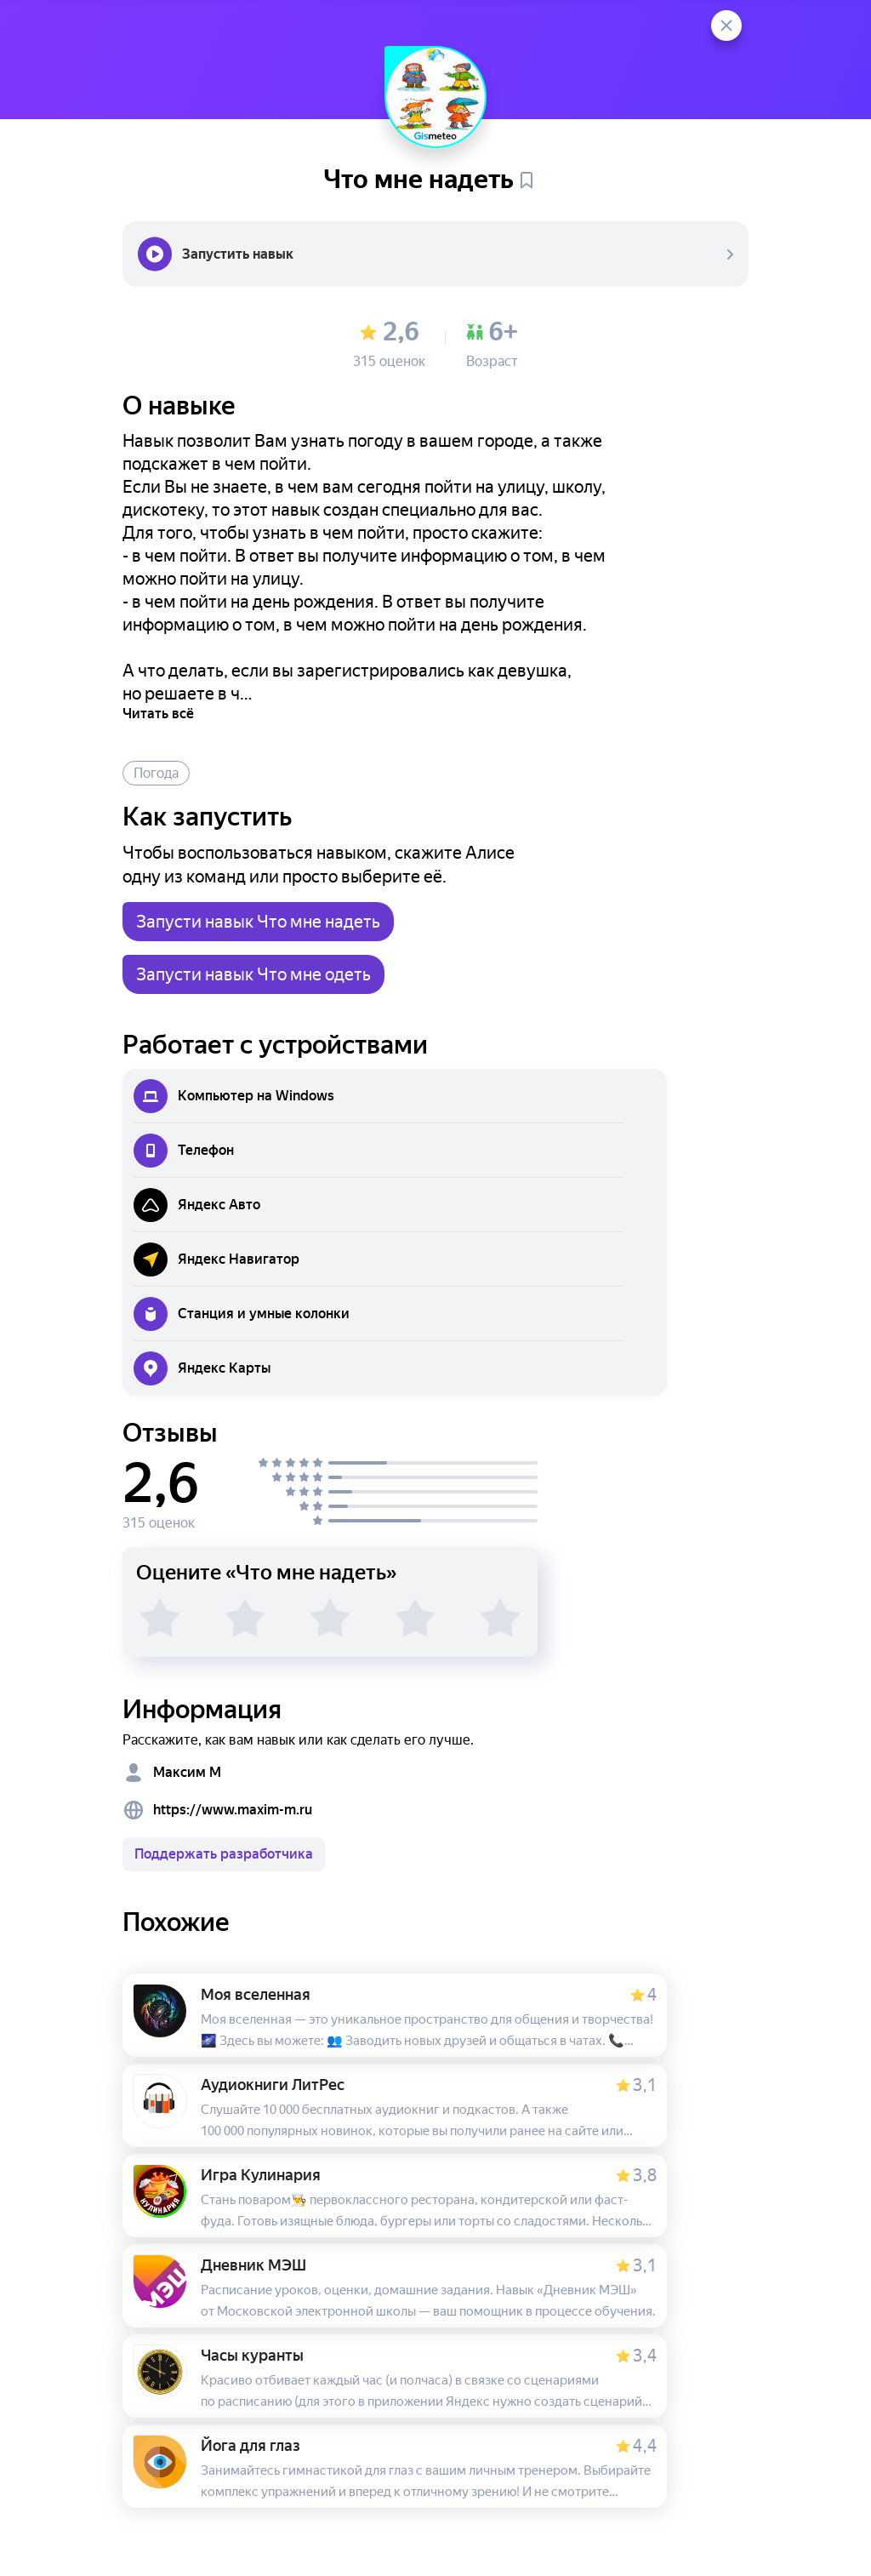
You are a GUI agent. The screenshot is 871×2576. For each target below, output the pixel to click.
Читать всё (158, 713)
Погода (156, 773)
